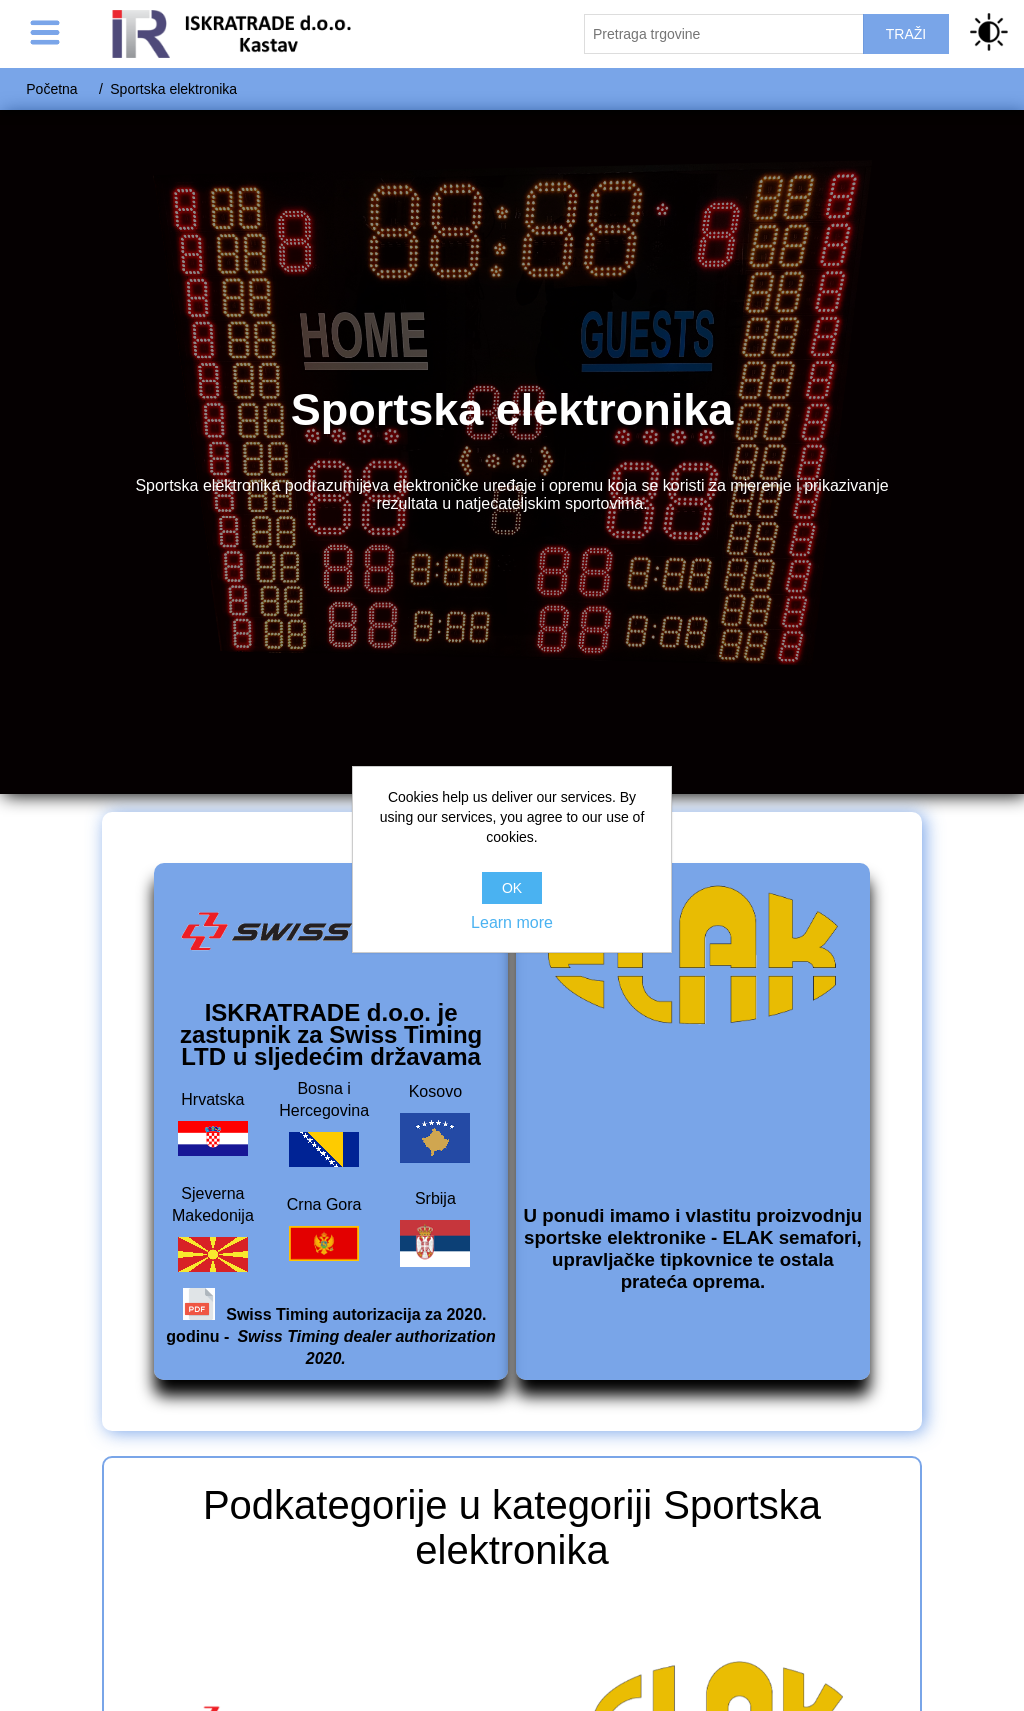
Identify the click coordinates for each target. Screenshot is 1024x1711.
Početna (51, 89)
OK (512, 888)
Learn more (512, 922)
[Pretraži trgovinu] (724, 34)
